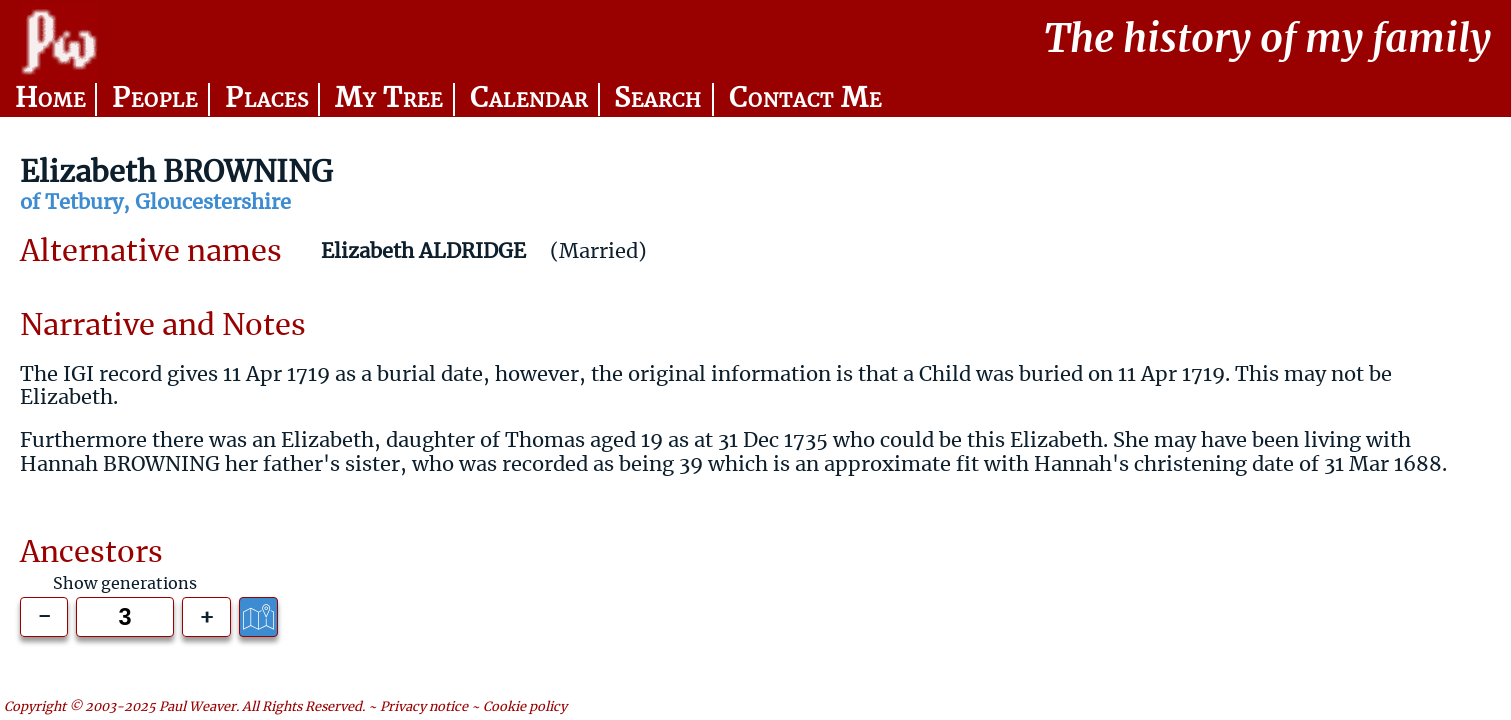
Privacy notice (424, 708)
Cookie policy (525, 708)
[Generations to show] (125, 616)
